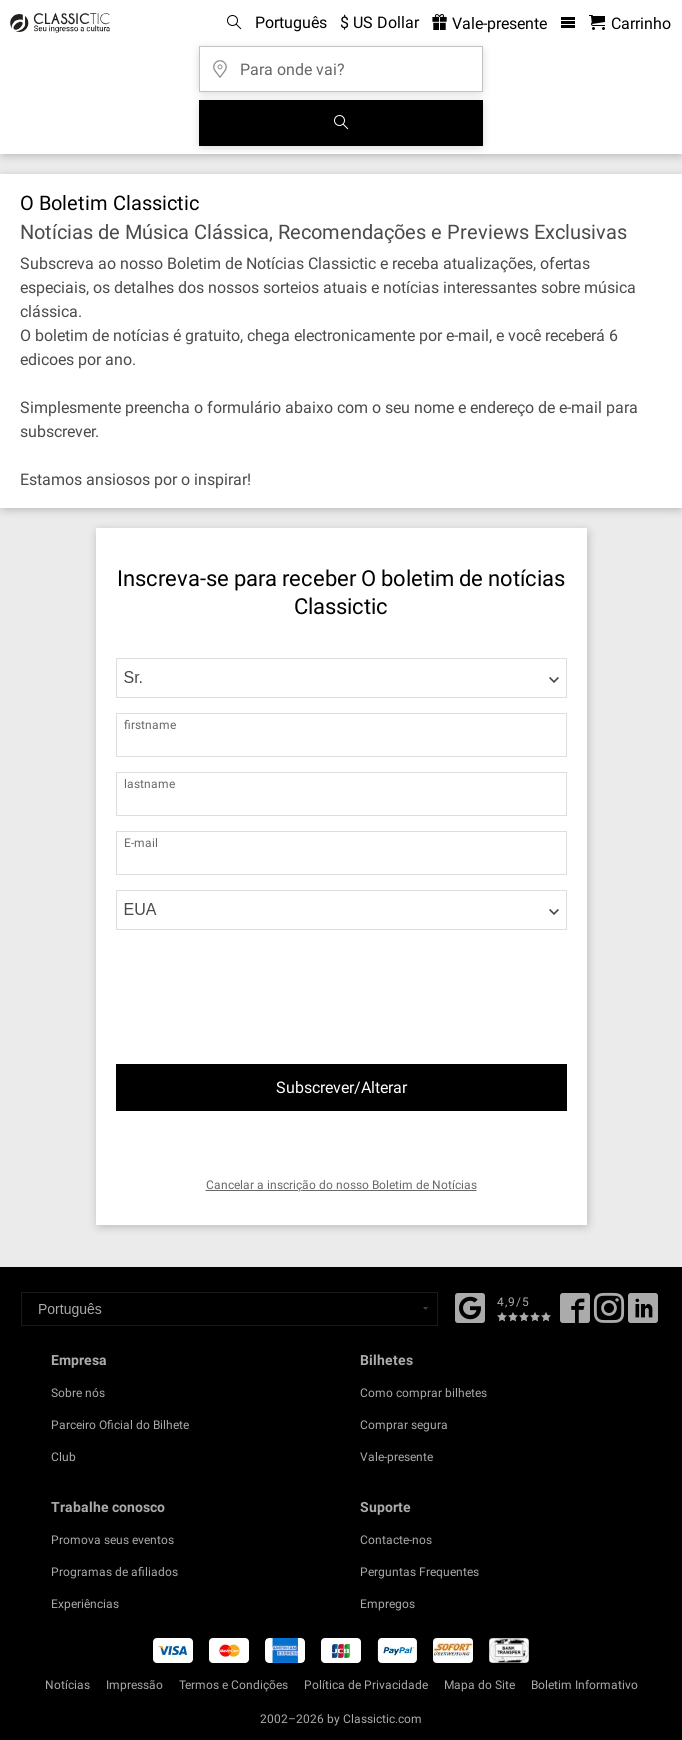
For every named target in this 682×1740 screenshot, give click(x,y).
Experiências (85, 1604)
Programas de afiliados (114, 1572)
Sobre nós (78, 1393)
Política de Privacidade (366, 1685)
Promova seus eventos (112, 1540)
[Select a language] (229, 1309)
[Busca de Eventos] (341, 123)
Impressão (134, 1685)
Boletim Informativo (584, 1685)
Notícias (67, 1685)
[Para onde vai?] (341, 62)
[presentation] (276, 977)
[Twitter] (609, 1315)
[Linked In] (643, 1315)
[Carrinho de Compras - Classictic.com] (630, 23)
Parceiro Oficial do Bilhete (120, 1425)
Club (63, 1457)
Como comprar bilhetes (423, 1393)
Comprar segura (404, 1425)
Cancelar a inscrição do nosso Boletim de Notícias (341, 1185)
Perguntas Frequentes (419, 1572)
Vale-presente (396, 1457)
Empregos (387, 1604)
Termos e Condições (233, 1685)
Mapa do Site (479, 1685)
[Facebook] (470, 1306)
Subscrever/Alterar (341, 1087)
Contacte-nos (396, 1540)
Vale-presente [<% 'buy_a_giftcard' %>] (489, 23)
